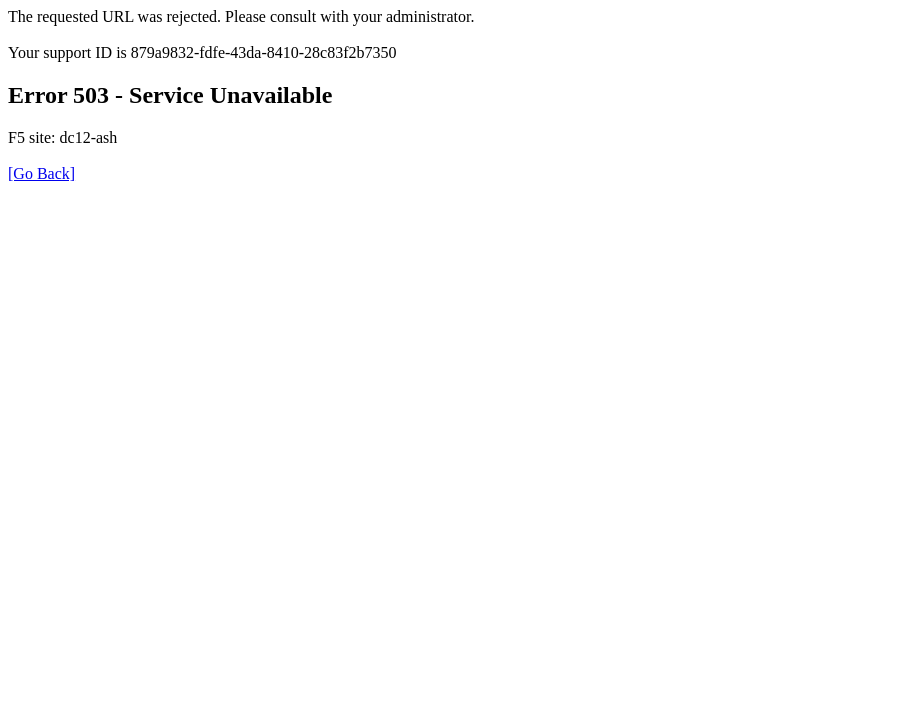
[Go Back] (41, 173)
